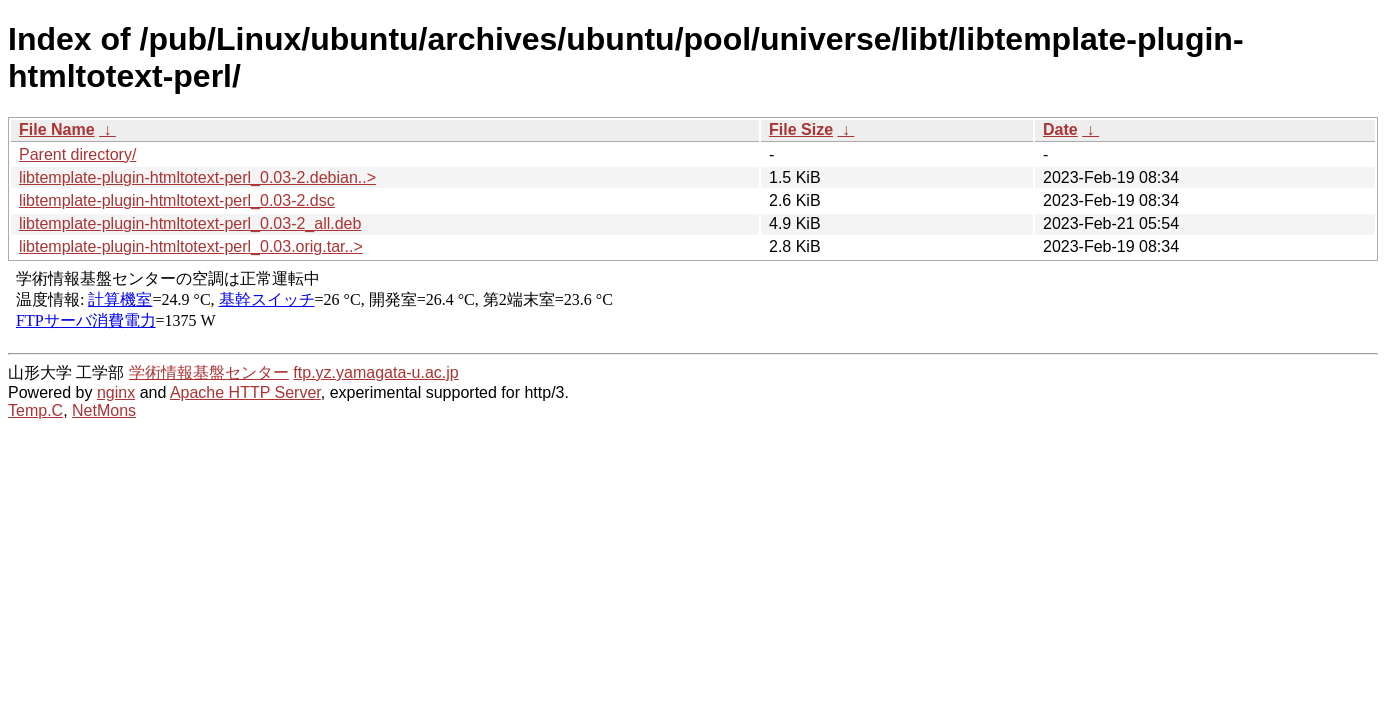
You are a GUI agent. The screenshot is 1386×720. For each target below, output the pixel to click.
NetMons (104, 410)
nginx (116, 392)
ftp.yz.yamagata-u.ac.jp (375, 372)
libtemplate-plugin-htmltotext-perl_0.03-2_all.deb (190, 223)
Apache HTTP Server (245, 392)
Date (1060, 129)
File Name (57, 129)
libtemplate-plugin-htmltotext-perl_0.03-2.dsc (177, 200)
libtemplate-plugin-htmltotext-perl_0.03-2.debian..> (197, 177)
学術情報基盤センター (209, 372)
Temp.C (35, 410)
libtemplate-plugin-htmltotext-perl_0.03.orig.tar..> (191, 246)
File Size (801, 129)
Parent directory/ (77, 154)
